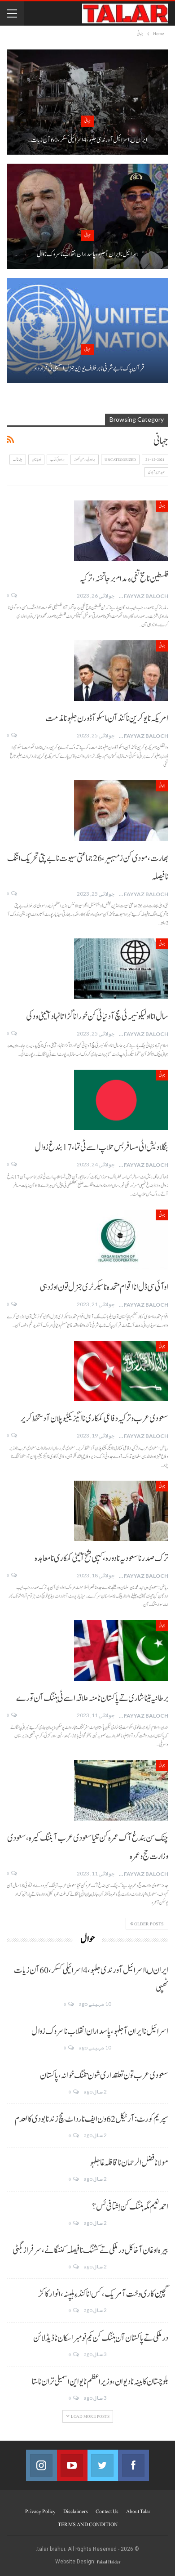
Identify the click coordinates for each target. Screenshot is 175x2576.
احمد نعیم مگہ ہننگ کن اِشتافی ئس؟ (130, 2206)
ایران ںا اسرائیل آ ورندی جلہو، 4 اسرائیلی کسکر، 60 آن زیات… (87, 140)
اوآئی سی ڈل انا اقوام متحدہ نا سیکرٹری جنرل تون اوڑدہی (104, 1287)
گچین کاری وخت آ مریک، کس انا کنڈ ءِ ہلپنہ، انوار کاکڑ (103, 2294)
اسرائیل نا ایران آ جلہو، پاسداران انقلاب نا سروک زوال (88, 254)
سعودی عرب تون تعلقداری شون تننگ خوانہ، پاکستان (104, 2075)
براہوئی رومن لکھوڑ (84, 459)
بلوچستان (36, 459)
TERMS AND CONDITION (88, 2524)
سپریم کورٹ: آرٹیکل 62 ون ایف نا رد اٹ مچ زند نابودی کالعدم (91, 2119)
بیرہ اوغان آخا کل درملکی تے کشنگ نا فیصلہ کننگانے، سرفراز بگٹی (90, 2250)
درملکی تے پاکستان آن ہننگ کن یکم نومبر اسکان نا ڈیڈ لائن (100, 2338)
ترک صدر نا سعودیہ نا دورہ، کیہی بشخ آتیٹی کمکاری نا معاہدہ (101, 1558)
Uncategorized (120, 459)
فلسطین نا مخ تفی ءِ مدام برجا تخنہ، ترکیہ (123, 578)
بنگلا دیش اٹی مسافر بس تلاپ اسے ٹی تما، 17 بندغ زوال (101, 1147)
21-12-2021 (155, 459)
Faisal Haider (108, 2562)
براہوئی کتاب (57, 459)
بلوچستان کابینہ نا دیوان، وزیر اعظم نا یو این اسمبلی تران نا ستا (100, 2381)
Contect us (107, 2511)
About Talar (138, 2511)
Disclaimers (75, 2511)
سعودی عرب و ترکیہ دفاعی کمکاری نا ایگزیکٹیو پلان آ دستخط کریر (94, 1418)
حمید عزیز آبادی (156, 472)
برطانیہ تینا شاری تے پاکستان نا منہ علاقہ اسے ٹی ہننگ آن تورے (92, 1698)
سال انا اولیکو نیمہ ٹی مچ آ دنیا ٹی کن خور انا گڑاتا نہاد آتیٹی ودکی (97, 1016)
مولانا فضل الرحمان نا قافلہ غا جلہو (129, 2162)
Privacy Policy (40, 2511)
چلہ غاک (17, 459)
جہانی (87, 121)
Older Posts (147, 1924)
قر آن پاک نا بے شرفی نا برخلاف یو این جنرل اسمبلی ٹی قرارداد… (87, 368)
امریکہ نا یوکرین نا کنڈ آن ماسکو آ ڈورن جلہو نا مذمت (107, 718)
